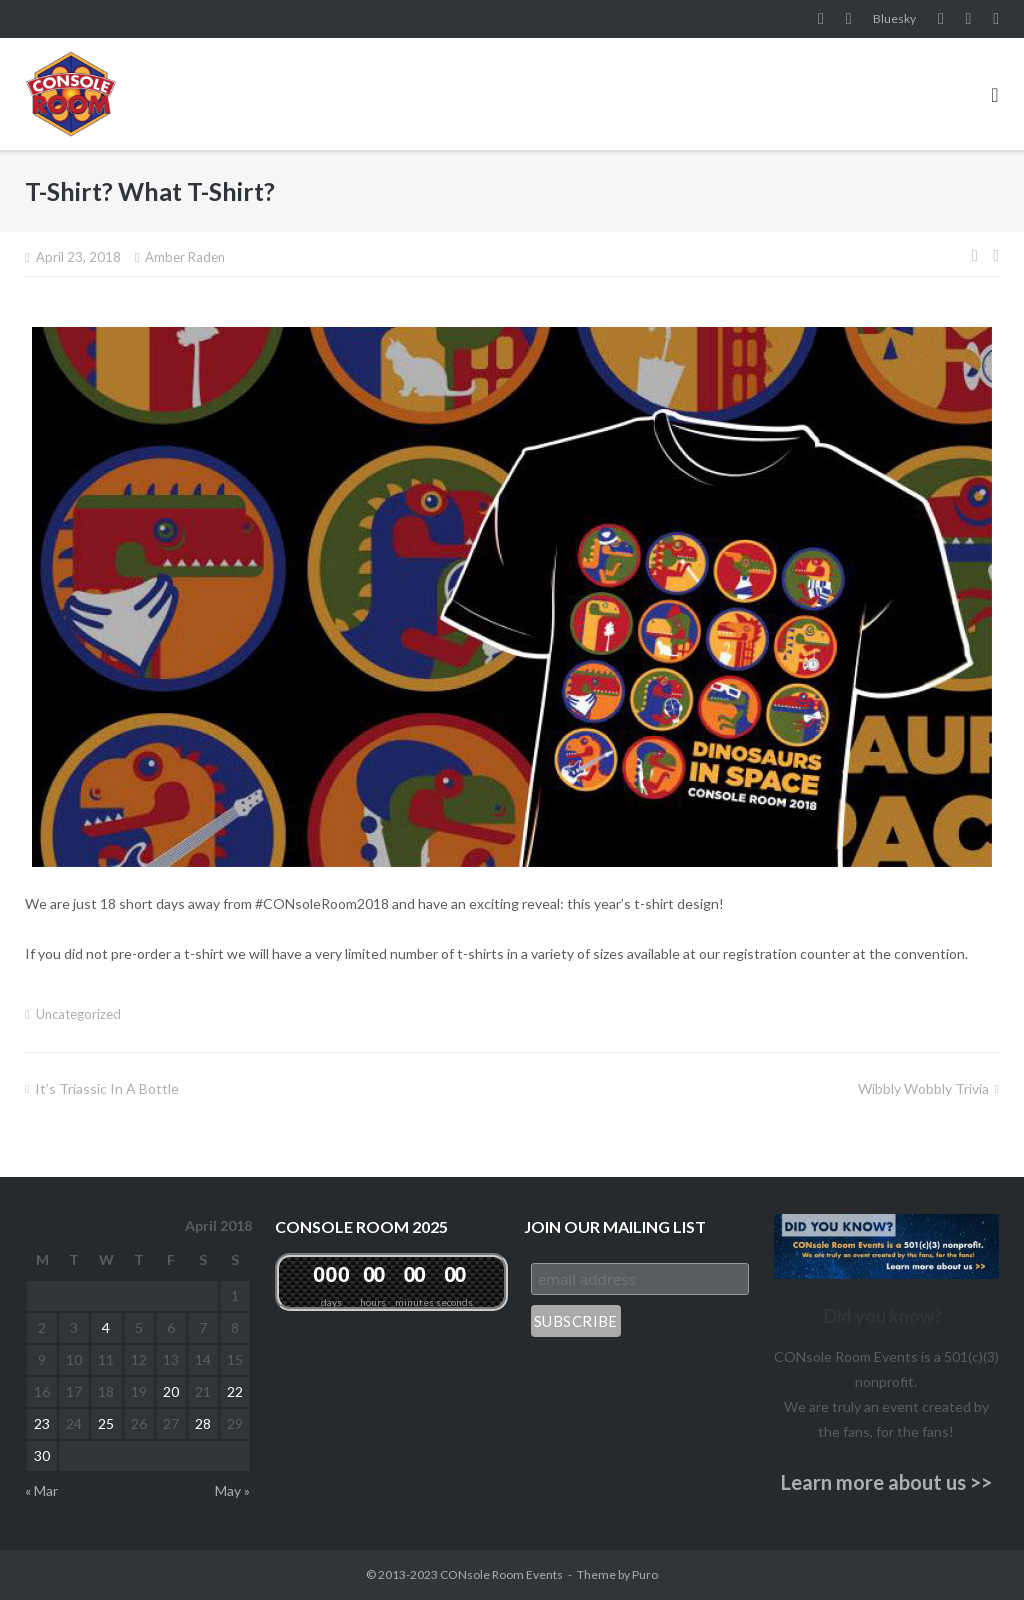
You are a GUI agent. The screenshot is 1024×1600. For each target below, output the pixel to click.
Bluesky (894, 18)
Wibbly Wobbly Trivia (923, 1088)
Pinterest (969, 19)
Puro (645, 1574)
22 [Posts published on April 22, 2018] (235, 1391)
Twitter (996, 19)
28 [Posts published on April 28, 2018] (203, 1423)
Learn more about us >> (886, 1482)
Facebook (821, 19)
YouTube (941, 19)
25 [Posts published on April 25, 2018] (106, 1423)
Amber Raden (185, 257)
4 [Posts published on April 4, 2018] (106, 1327)
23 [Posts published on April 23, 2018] (42, 1423)
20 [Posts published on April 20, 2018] (171, 1391)
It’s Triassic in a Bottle (107, 1088)
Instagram (849, 19)
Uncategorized (78, 1014)
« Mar (41, 1490)
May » (232, 1490)
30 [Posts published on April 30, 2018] (42, 1455)
